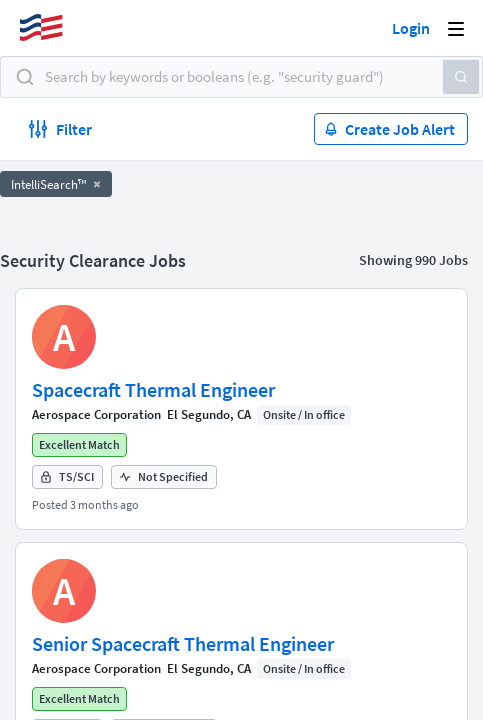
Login (411, 28)
